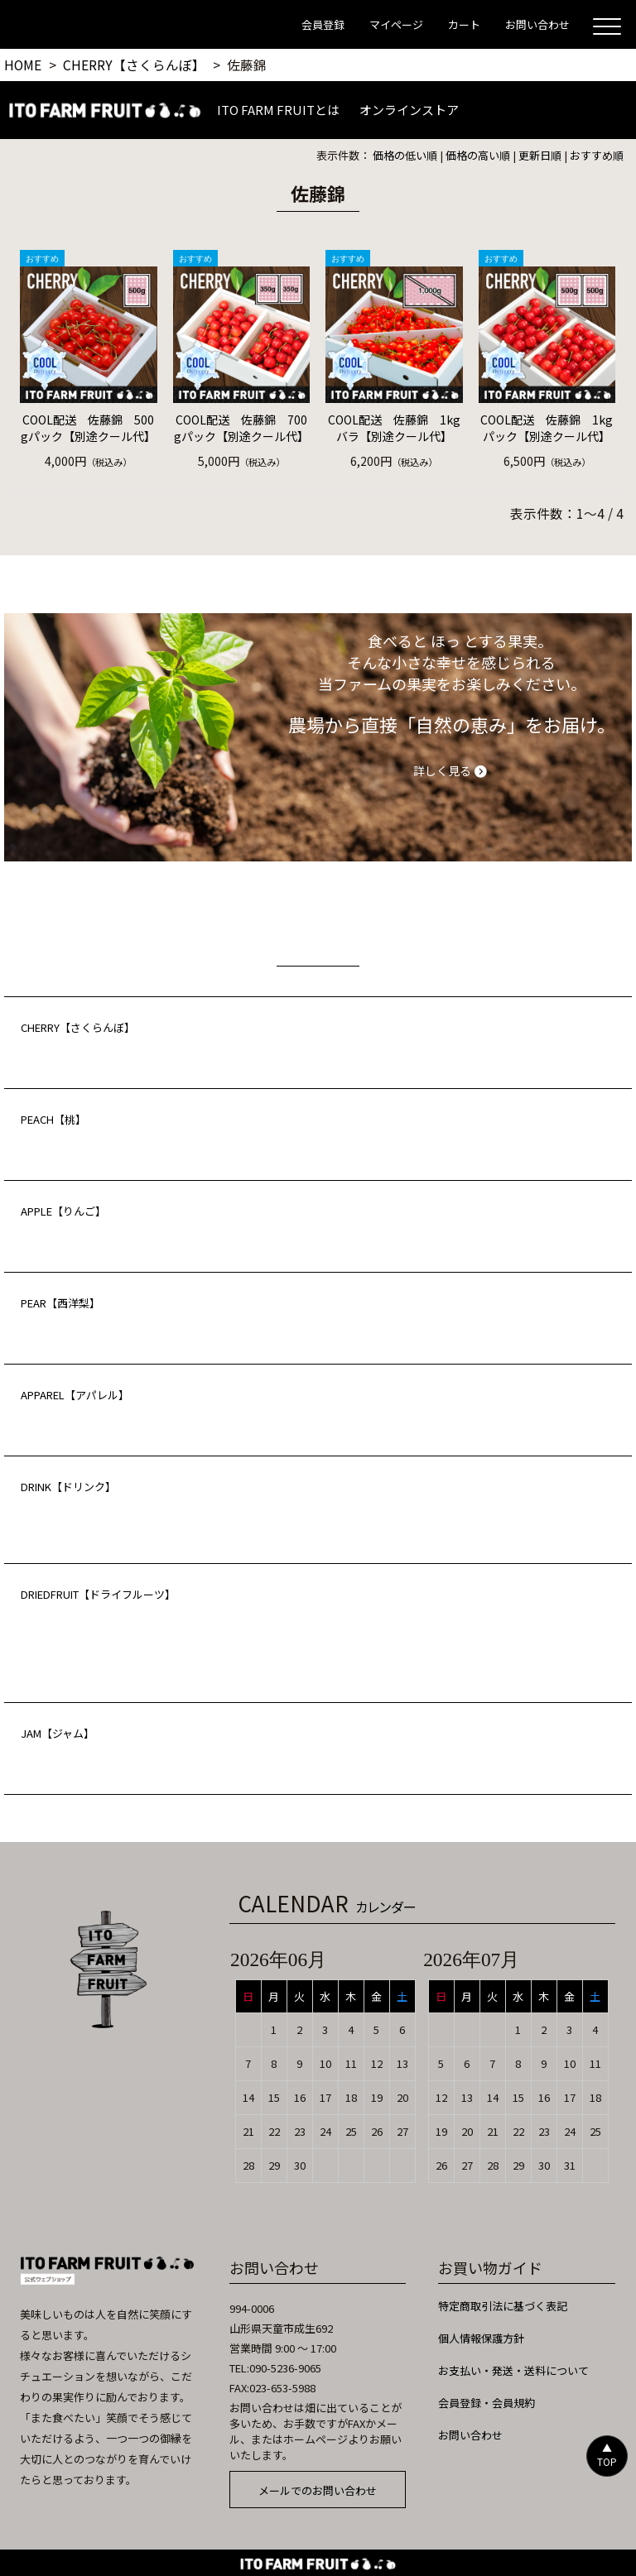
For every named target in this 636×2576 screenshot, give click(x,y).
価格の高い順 (478, 155)
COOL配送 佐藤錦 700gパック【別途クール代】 (241, 427)
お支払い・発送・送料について (513, 2370)
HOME (22, 64)
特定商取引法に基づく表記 (502, 2306)
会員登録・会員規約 (486, 2403)
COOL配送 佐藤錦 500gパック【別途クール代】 (88, 427)
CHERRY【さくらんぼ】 (134, 64)
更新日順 (539, 155)
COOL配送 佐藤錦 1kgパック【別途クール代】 (546, 427)
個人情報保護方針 (481, 2338)
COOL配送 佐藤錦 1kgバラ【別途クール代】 (394, 427)
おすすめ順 (597, 155)
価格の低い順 (405, 155)
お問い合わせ (470, 2435)
